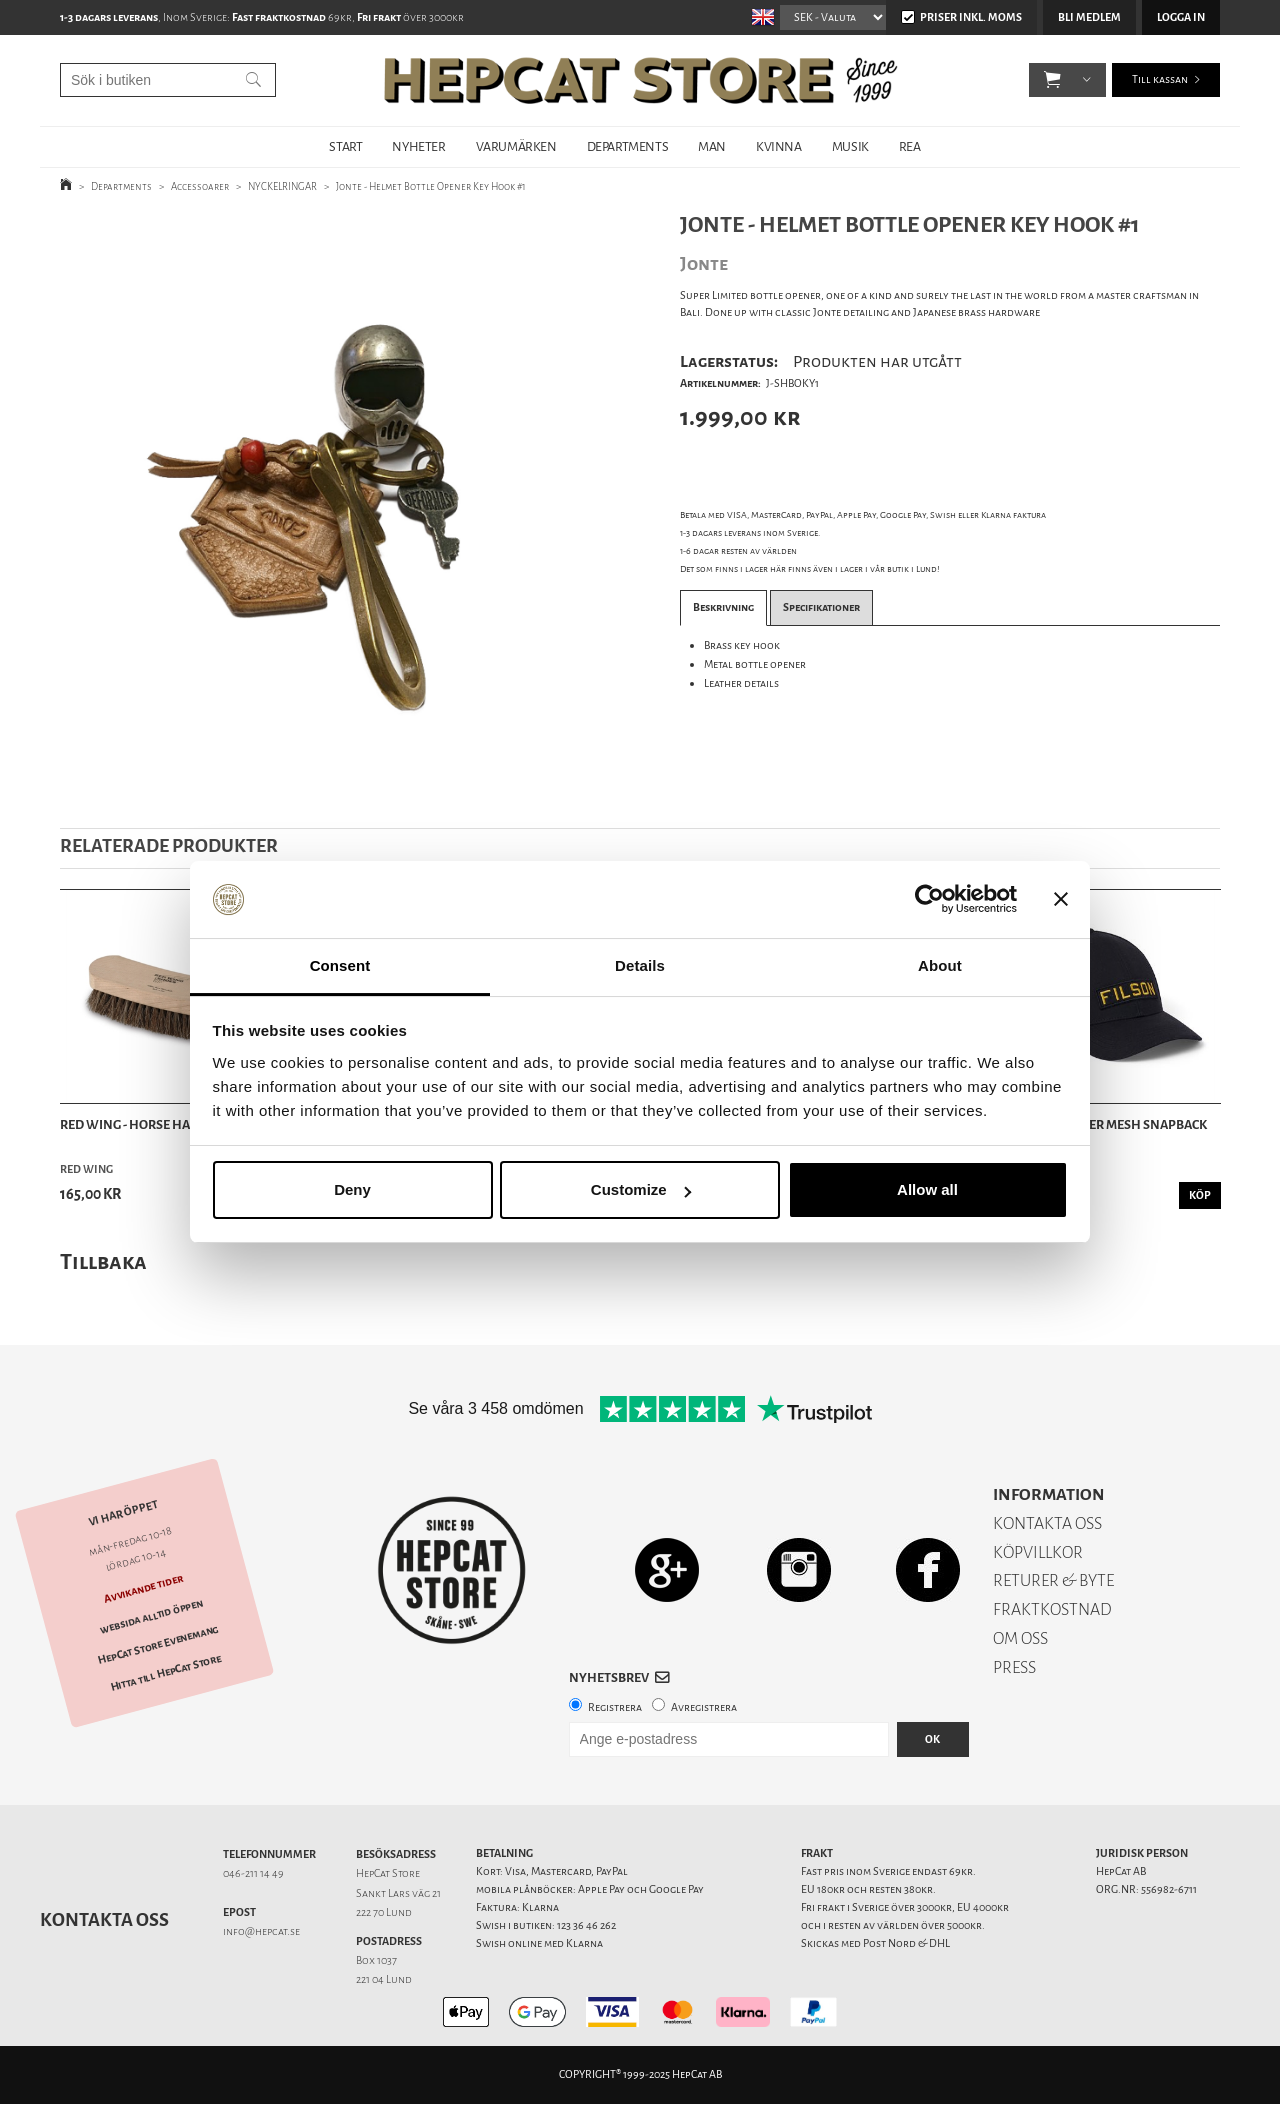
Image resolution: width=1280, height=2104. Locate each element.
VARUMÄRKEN (516, 146)
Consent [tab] (340, 965)
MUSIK (850, 146)
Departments (121, 186)
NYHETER (418, 146)
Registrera (615, 1707)
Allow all (927, 1189)
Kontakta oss (104, 1920)
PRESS (1014, 1667)
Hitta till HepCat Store (166, 1673)
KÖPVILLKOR (1038, 1552)
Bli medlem (1089, 17)
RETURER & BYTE (1053, 1580)
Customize (641, 1189)
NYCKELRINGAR (282, 186)
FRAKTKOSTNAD (1052, 1609)
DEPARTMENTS (628, 146)
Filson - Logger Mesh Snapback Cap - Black (1107, 1135)
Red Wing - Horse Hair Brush (153, 1124)
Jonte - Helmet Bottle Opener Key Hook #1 (431, 186)
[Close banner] (1061, 900)
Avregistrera (704, 1707)
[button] (1052, 80)
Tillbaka (103, 1261)
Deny (352, 1189)
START (345, 146)
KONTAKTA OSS (1047, 1523)
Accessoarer (200, 186)
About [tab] (940, 965)
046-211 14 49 (253, 1873)
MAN (712, 146)
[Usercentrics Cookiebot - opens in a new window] (929, 900)
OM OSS (1020, 1638)
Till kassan (1160, 79)
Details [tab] (640, 965)
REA (910, 146)
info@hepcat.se (261, 1931)
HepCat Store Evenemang (158, 1644)
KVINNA (779, 146)
